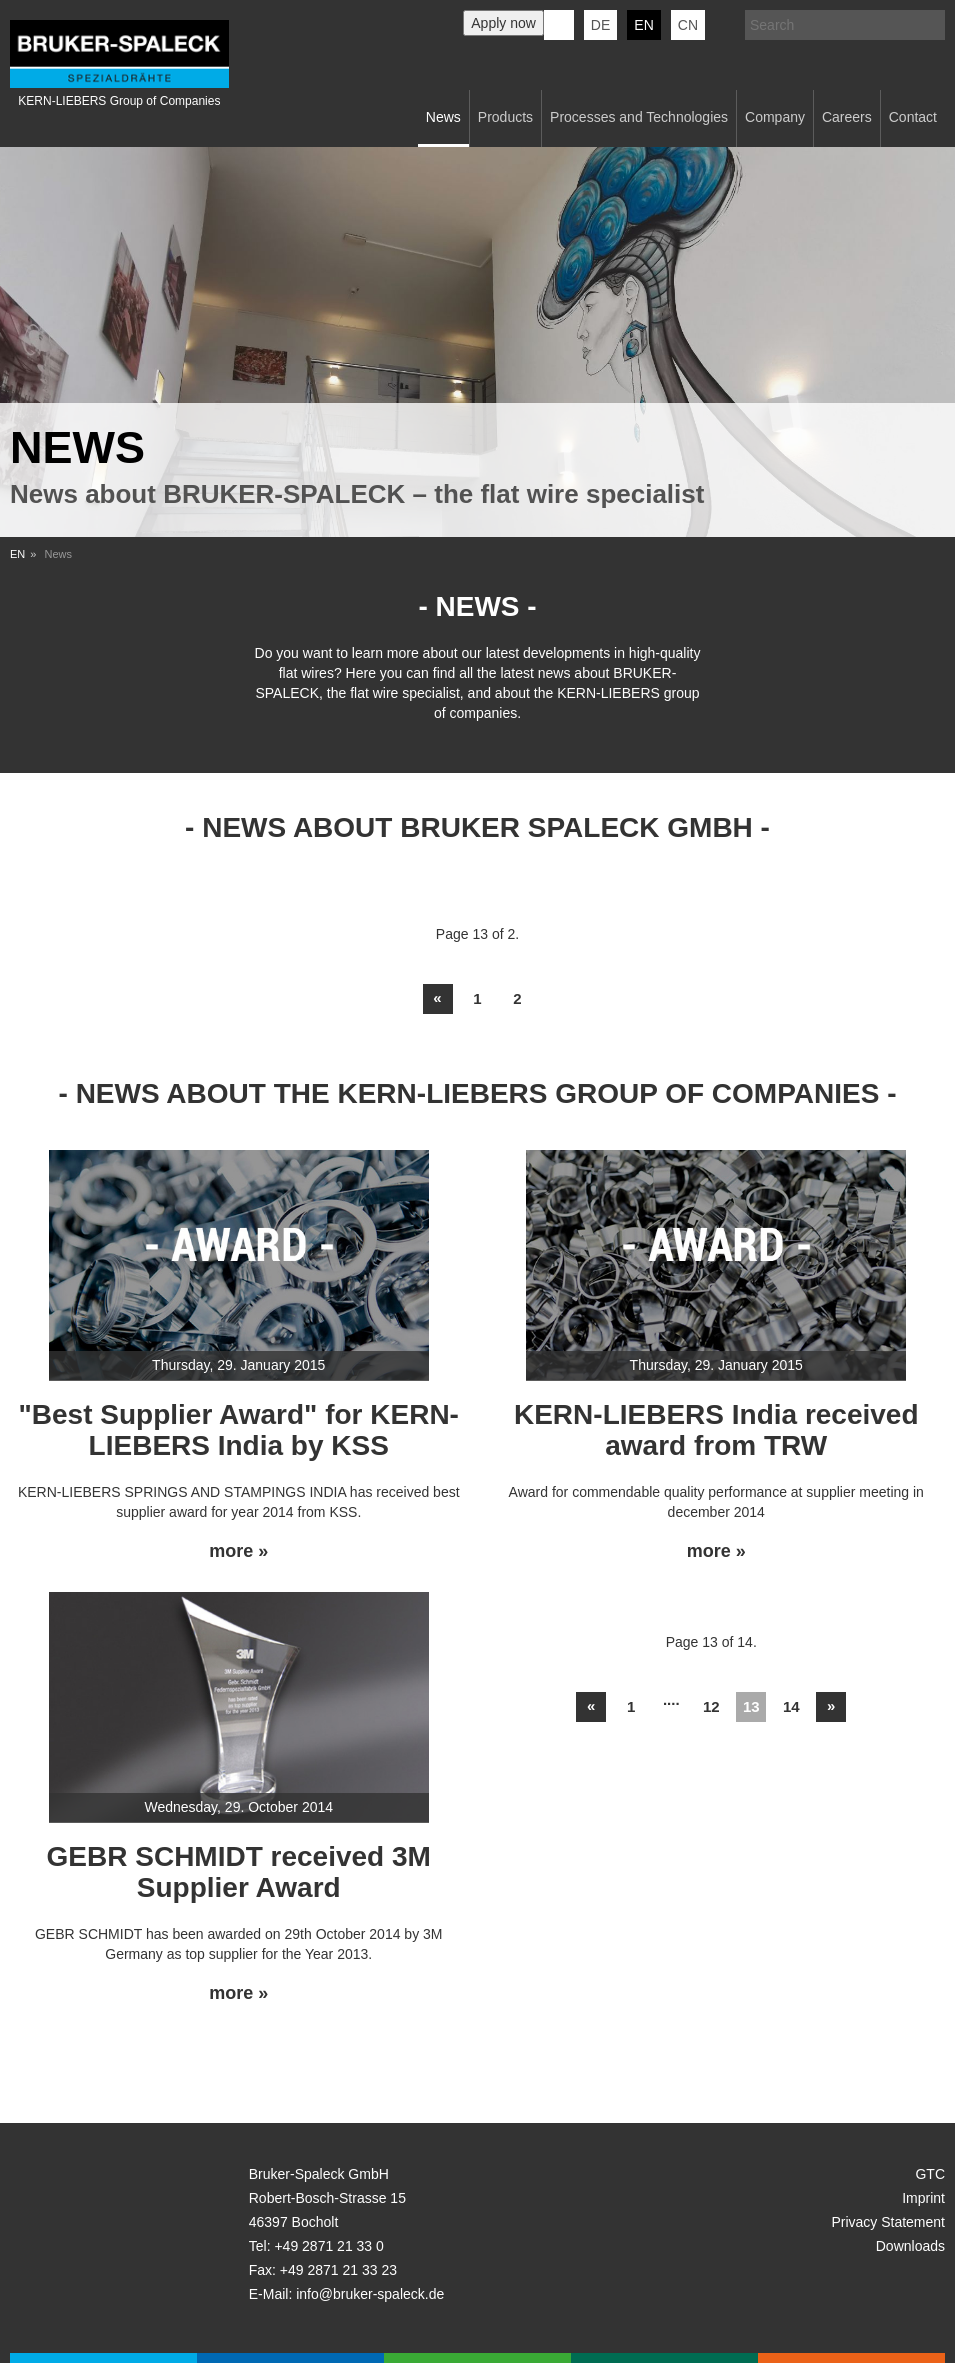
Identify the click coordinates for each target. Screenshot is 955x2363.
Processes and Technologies (639, 117)
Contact (913, 117)
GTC (930, 2174)
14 (791, 1706)
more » (238, 1551)
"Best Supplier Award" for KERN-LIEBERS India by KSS (239, 1430)
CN (688, 25)
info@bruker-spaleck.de (370, 2294)
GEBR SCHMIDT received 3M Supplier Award (239, 1872)
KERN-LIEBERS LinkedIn (559, 25)
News (443, 117)
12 (711, 1706)
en (643, 25)
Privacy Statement (888, 2222)
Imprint (923, 2198)
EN (17, 554)
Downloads (910, 2246)
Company (775, 117)
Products (505, 117)
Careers (847, 117)
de (600, 25)
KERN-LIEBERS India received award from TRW (716, 1430)
